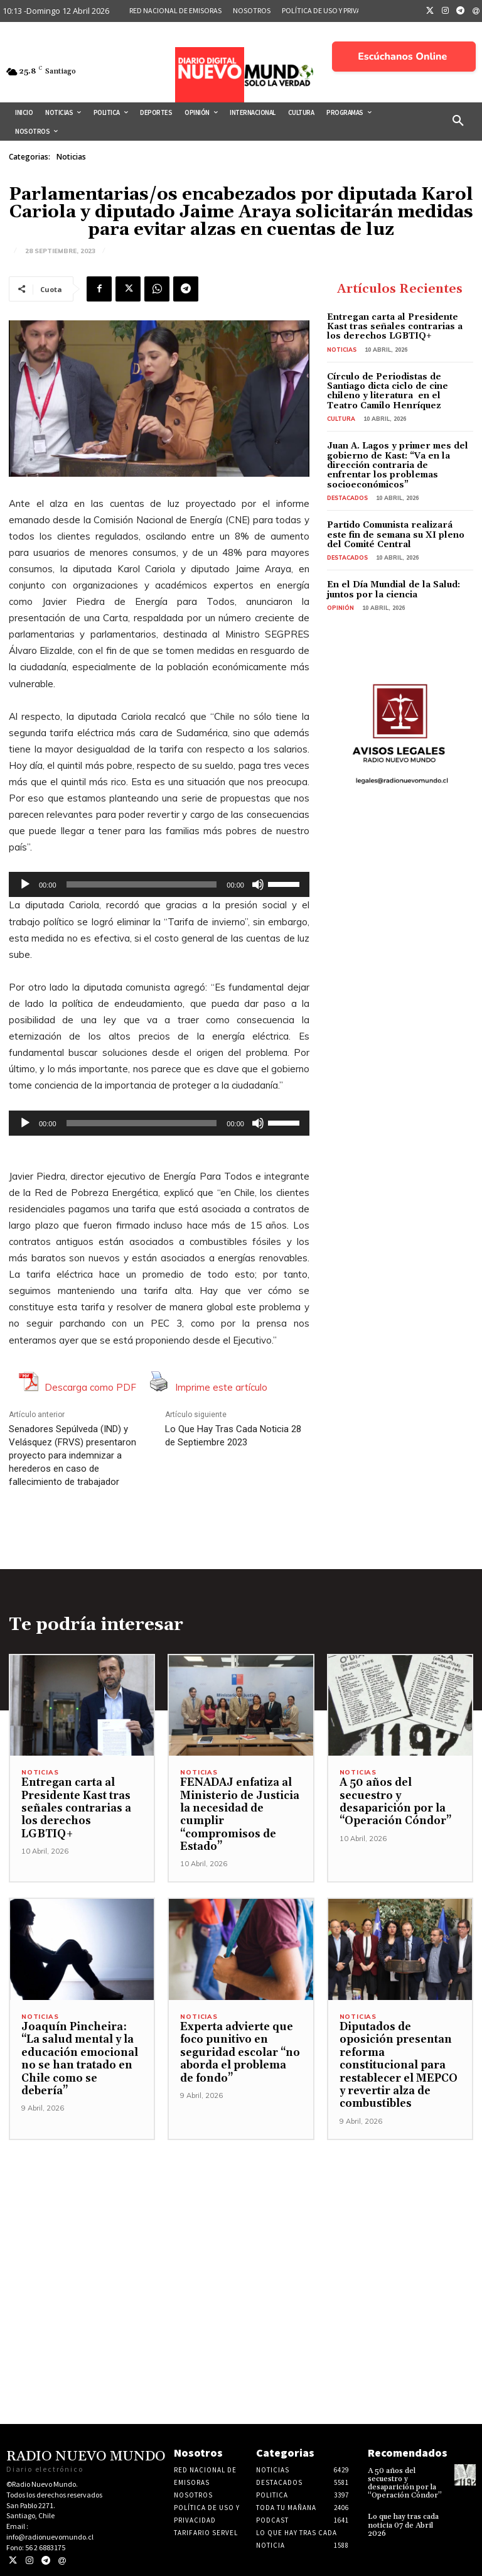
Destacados (347, 497)
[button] (458, 121)
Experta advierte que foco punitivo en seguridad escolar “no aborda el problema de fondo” (240, 2052)
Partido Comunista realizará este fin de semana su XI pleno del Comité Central (395, 534)
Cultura (341, 418)
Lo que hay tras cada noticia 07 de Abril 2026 (403, 2525)
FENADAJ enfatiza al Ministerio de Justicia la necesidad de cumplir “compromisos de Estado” (239, 1815)
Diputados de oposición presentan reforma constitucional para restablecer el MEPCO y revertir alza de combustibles (399, 2065)
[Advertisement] (241, 2228)
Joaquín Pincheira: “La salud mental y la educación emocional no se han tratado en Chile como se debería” (79, 2059)
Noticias (71, 157)
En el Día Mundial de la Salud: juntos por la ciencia (393, 589)
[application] (159, 884)
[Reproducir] (25, 884)
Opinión (340, 607)
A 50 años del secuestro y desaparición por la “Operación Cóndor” (395, 1802)
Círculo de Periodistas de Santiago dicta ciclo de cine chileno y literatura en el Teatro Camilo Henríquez (387, 391)
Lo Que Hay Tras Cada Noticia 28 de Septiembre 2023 (233, 1435)
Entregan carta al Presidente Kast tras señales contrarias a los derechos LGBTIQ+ (395, 327)
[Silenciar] (258, 884)
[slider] (142, 884)
